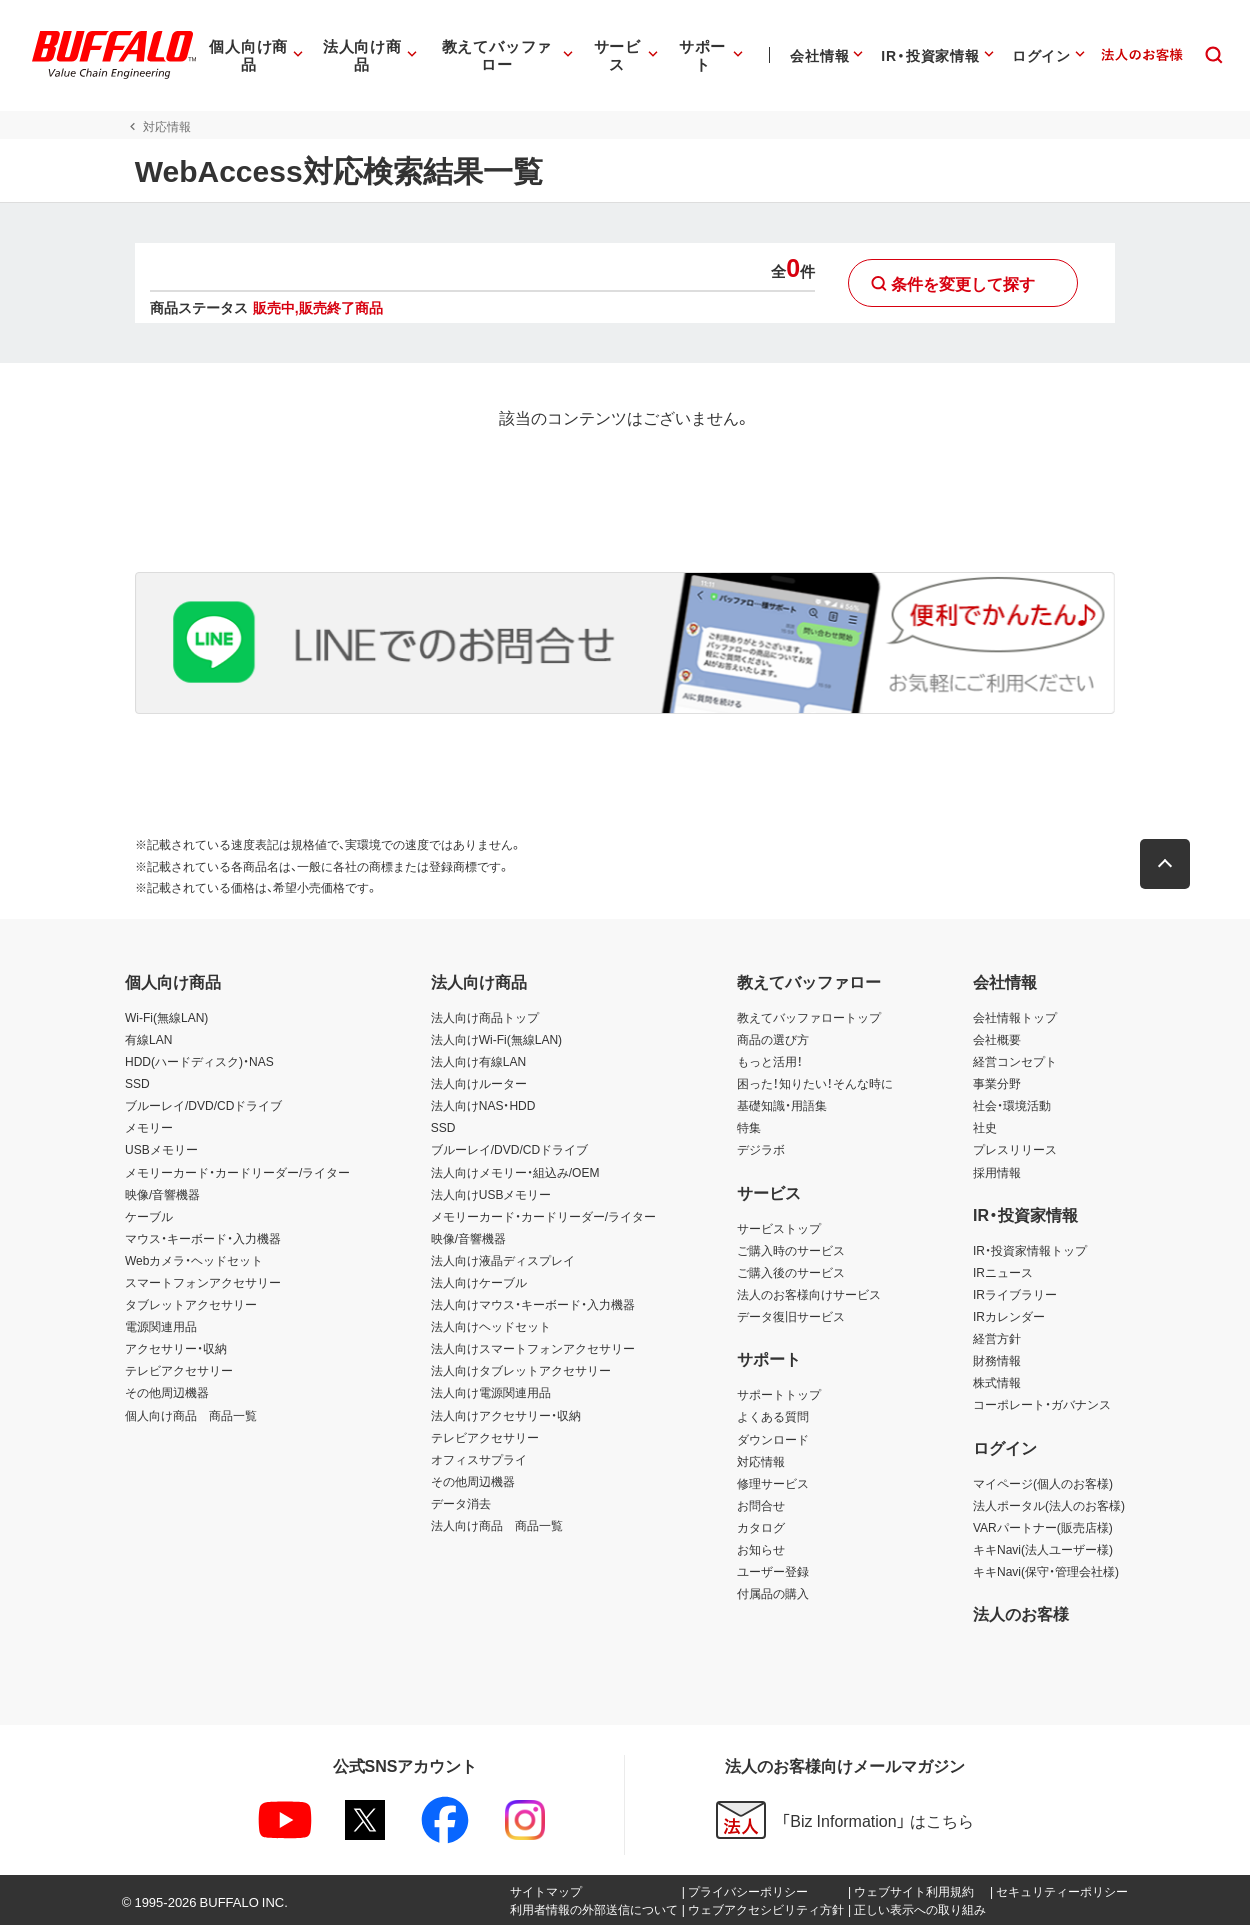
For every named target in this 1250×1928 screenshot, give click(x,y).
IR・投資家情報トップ (1030, 1253)
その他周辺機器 (167, 1395)
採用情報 (997, 1174)
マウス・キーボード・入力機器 (203, 1241)
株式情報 (997, 1385)
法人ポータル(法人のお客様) (1049, 1508)
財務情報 (997, 1363)
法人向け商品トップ (485, 1020)
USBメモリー (161, 1152)
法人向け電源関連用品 (491, 1395)
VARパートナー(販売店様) (1043, 1530)
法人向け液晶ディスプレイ (503, 1263)
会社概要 (997, 1042)
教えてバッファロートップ (809, 1020)
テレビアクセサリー (179, 1373)
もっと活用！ (770, 1064)
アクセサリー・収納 (176, 1351)
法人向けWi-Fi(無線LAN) (496, 1042)
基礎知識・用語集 (782, 1108)
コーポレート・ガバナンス (1042, 1407)
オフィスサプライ (479, 1462)
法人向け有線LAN (478, 1064)
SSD (137, 1086)
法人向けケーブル (479, 1285)
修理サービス (773, 1486)
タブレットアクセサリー (191, 1307)
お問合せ (761, 1508)
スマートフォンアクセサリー (203, 1285)
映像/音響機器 (162, 1196)
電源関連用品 (161, 1329)
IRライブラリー (1015, 1297)
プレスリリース (1015, 1152)
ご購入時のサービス (791, 1253)
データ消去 (461, 1506)
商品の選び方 (773, 1042)
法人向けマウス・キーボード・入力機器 (533, 1307)
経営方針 (997, 1341)
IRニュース (1003, 1275)
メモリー (149, 1130)
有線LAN (148, 1042)
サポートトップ (779, 1397)
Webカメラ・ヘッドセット (194, 1263)
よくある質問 (773, 1419)
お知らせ (761, 1552)
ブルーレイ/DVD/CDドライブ (203, 1108)
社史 (985, 1130)
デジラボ (761, 1152)
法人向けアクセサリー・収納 (506, 1417)
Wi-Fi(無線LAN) (166, 1020)
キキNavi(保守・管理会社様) (1046, 1574)
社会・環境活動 (1012, 1108)
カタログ (761, 1530)
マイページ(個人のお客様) (1043, 1486)
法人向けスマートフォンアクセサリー (533, 1351)
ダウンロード (773, 1441)
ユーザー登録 (773, 1574)
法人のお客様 (1021, 1616)
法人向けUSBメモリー (491, 1196)
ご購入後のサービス (791, 1275)
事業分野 (997, 1086)
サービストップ (779, 1231)
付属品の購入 (773, 1596)
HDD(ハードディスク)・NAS (199, 1064)
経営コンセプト (1015, 1064)
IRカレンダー (1009, 1319)
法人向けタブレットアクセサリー (521, 1373)
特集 (749, 1130)
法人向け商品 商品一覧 (497, 1528)
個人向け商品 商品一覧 (191, 1417)
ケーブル (149, 1219)
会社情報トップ (1015, 1020)
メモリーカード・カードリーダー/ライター (237, 1174)
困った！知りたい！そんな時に (815, 1086)
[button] (1175, 867)
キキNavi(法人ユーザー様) (1043, 1552)
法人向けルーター (479, 1086)
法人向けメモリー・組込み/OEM (515, 1174)
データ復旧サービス (791, 1319)
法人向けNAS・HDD (483, 1108)
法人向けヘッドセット (491, 1329)
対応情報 (761, 1463)
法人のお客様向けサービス (809, 1297)
